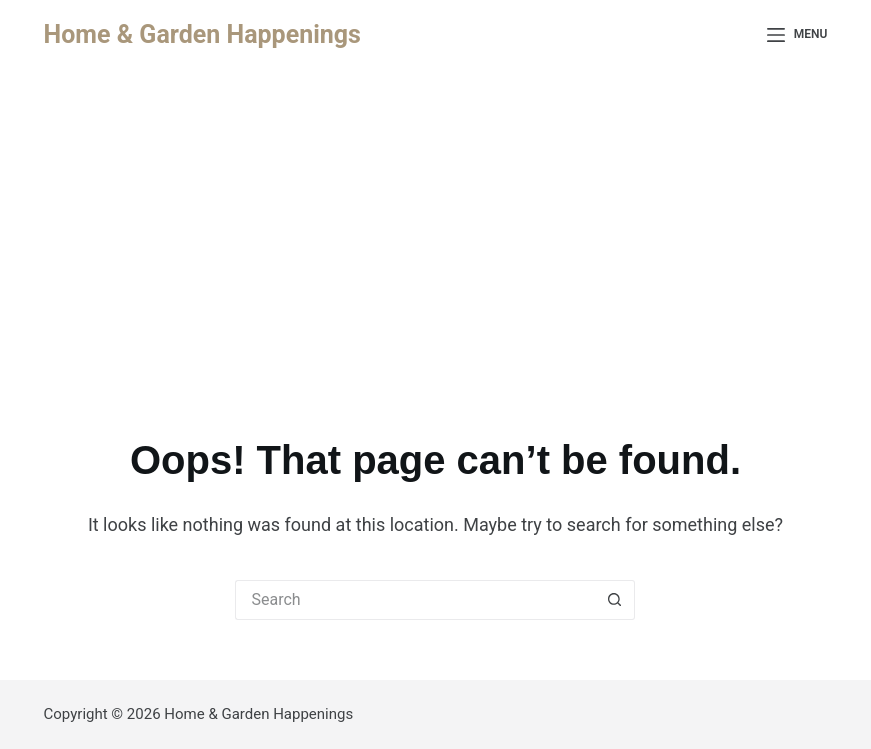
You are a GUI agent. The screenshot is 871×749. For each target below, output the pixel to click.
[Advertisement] (435, 220)
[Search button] (615, 600)
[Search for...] (415, 600)
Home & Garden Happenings (202, 34)
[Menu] (797, 35)
